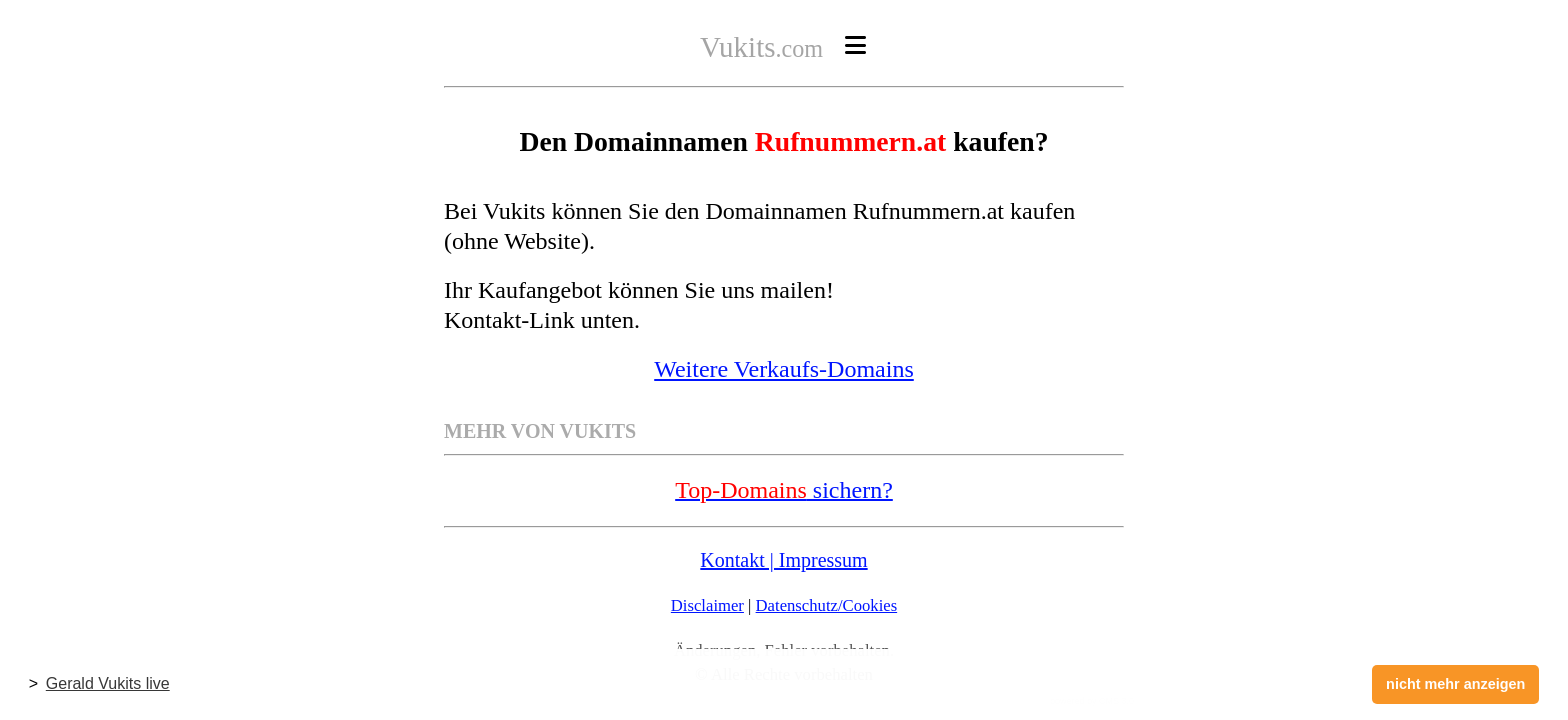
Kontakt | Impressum (783, 560)
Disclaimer (707, 605)
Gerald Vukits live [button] (108, 683)
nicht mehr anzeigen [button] (1455, 684)
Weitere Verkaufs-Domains (784, 369)
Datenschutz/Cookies (827, 605)
